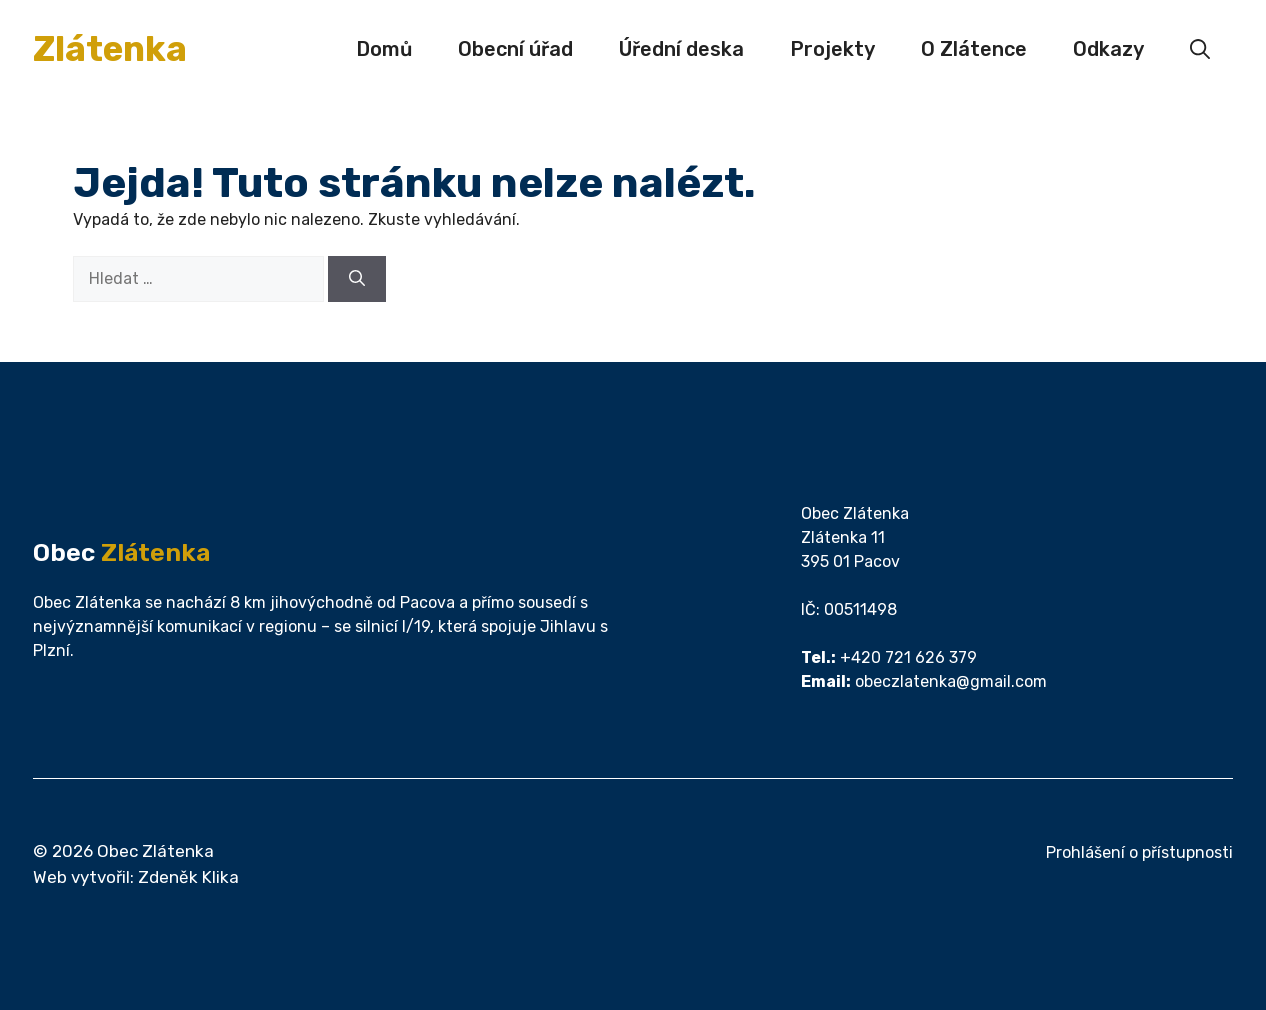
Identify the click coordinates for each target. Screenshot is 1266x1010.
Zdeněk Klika (188, 877)
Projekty (832, 49)
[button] (1200, 49)
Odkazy (1108, 49)
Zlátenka (110, 49)
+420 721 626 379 (908, 657)
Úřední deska (681, 49)
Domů (384, 49)
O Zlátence (974, 49)
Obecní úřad (515, 49)
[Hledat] (357, 279)
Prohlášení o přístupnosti (1139, 852)
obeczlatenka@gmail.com (951, 681)
